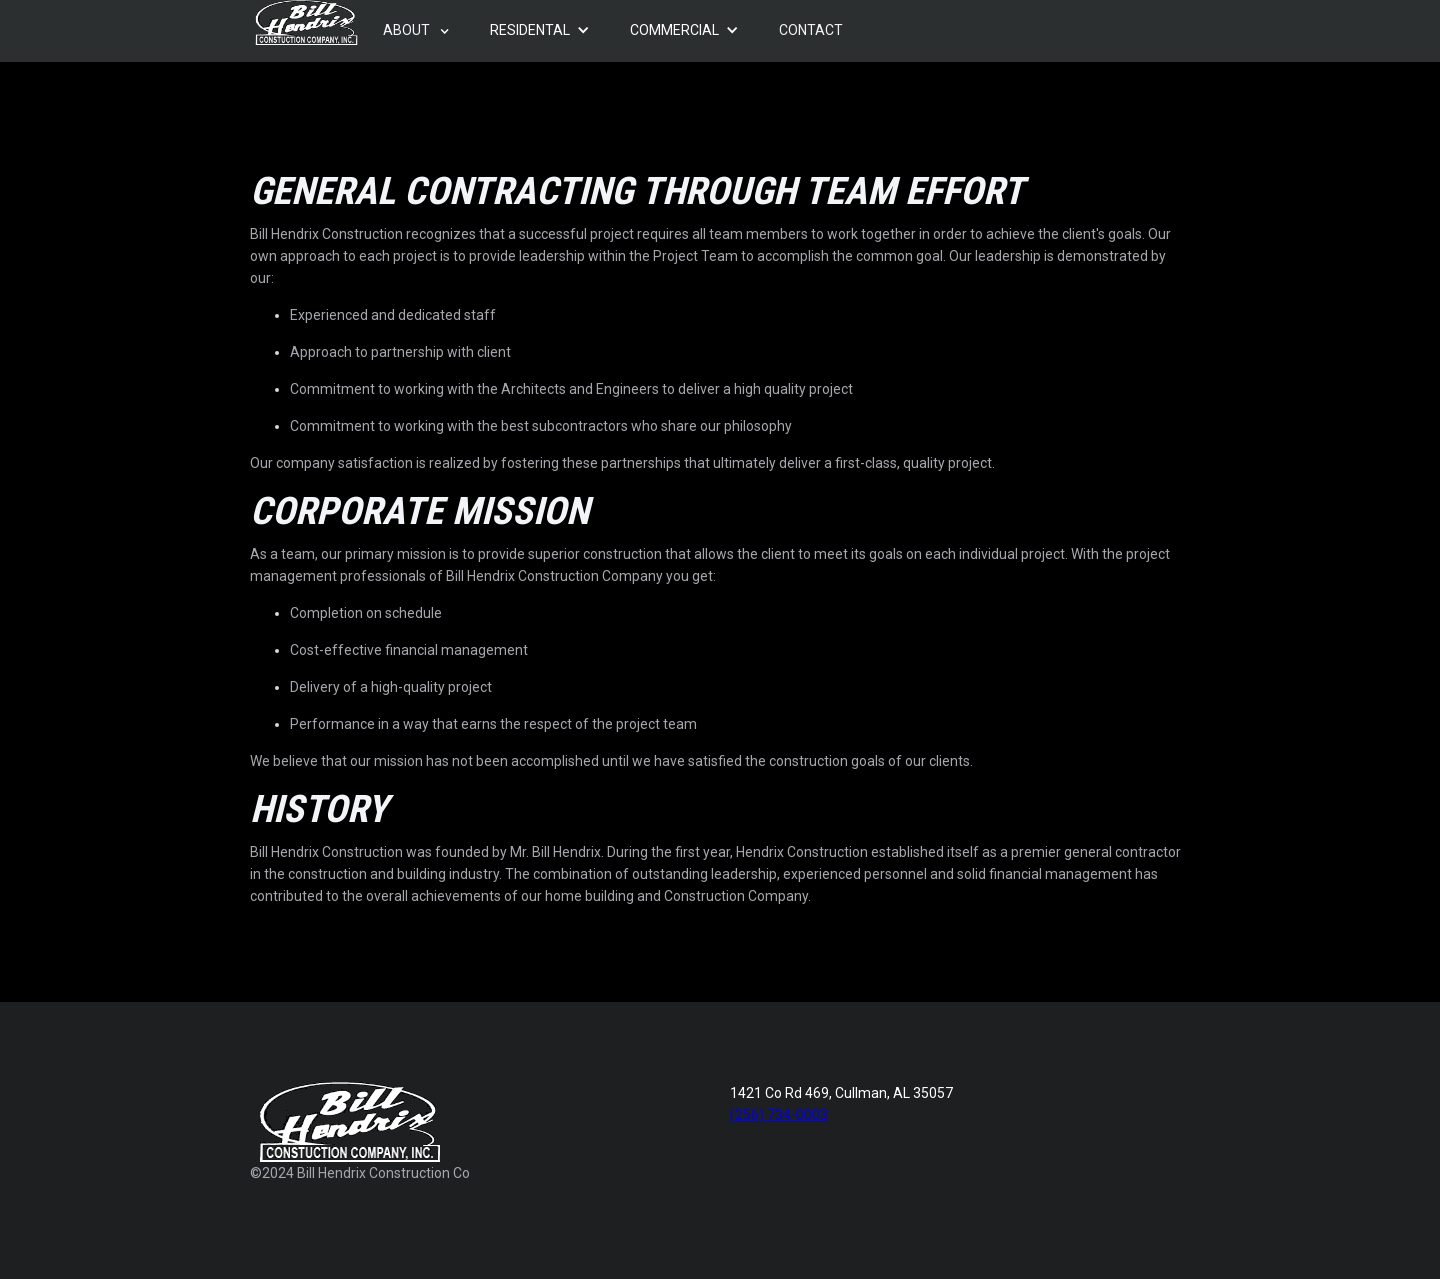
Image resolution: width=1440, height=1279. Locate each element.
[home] (306, 22)
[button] (416, 31)
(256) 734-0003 (779, 1115)
